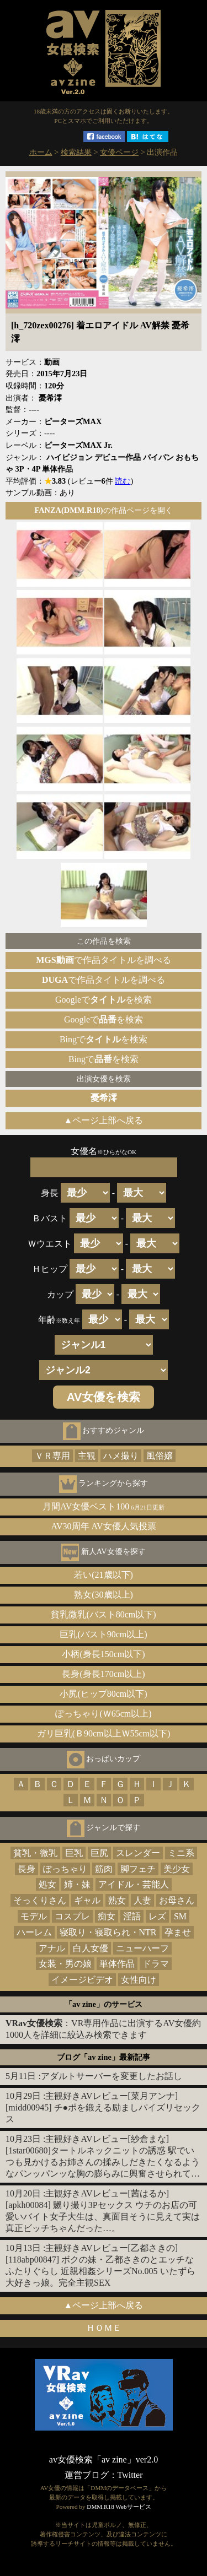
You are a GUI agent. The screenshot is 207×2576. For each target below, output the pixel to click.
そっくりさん (39, 1900)
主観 (86, 1455)
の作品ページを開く (103, 510)
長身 (26, 1869)
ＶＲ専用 (52, 1455)
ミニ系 (181, 1853)
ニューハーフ (142, 1948)
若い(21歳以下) (103, 1574)
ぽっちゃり (65, 1869)
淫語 (132, 1916)
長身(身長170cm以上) (103, 1674)
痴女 (106, 1916)
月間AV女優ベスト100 (103, 1506)
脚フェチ (138, 1869)
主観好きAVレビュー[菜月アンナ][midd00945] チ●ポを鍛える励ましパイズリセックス (103, 2107)
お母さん (176, 1900)
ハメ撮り (121, 1455)
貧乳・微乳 (35, 1853)
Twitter (130, 2475)
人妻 (142, 1900)
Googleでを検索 (103, 999)
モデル (33, 1916)
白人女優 (90, 1948)
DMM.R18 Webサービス (119, 2506)
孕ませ (177, 1932)
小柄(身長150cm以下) (103, 1654)
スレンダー (138, 1853)
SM (180, 1916)
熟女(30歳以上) (103, 1594)
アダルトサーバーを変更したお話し (111, 2076)
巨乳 (74, 1853)
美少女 (176, 1869)
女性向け (138, 1979)
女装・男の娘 (65, 1963)
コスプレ (72, 1916)
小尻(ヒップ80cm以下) (103, 1693)
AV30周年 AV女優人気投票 (103, 1526)
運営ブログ (87, 2475)
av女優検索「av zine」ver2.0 (103, 2459)
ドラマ (155, 1963)
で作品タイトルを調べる (103, 960)
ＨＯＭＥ (103, 2328)
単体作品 (117, 1963)
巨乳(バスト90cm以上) (103, 1634)
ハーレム (34, 1932)
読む (122, 481)
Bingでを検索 (103, 1039)
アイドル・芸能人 (133, 1884)
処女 (47, 1884)
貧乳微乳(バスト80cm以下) (103, 1614)
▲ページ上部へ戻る (104, 1120)
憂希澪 (104, 1097)
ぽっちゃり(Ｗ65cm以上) (103, 1713)
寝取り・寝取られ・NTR (108, 1932)
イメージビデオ (82, 1979)
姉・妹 (77, 1884)
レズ (157, 1916)
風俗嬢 (159, 1455)
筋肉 (104, 1869)
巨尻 (99, 1853)
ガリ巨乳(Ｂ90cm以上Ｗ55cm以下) (104, 1733)
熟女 (117, 1900)
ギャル (87, 1900)
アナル (52, 1948)
